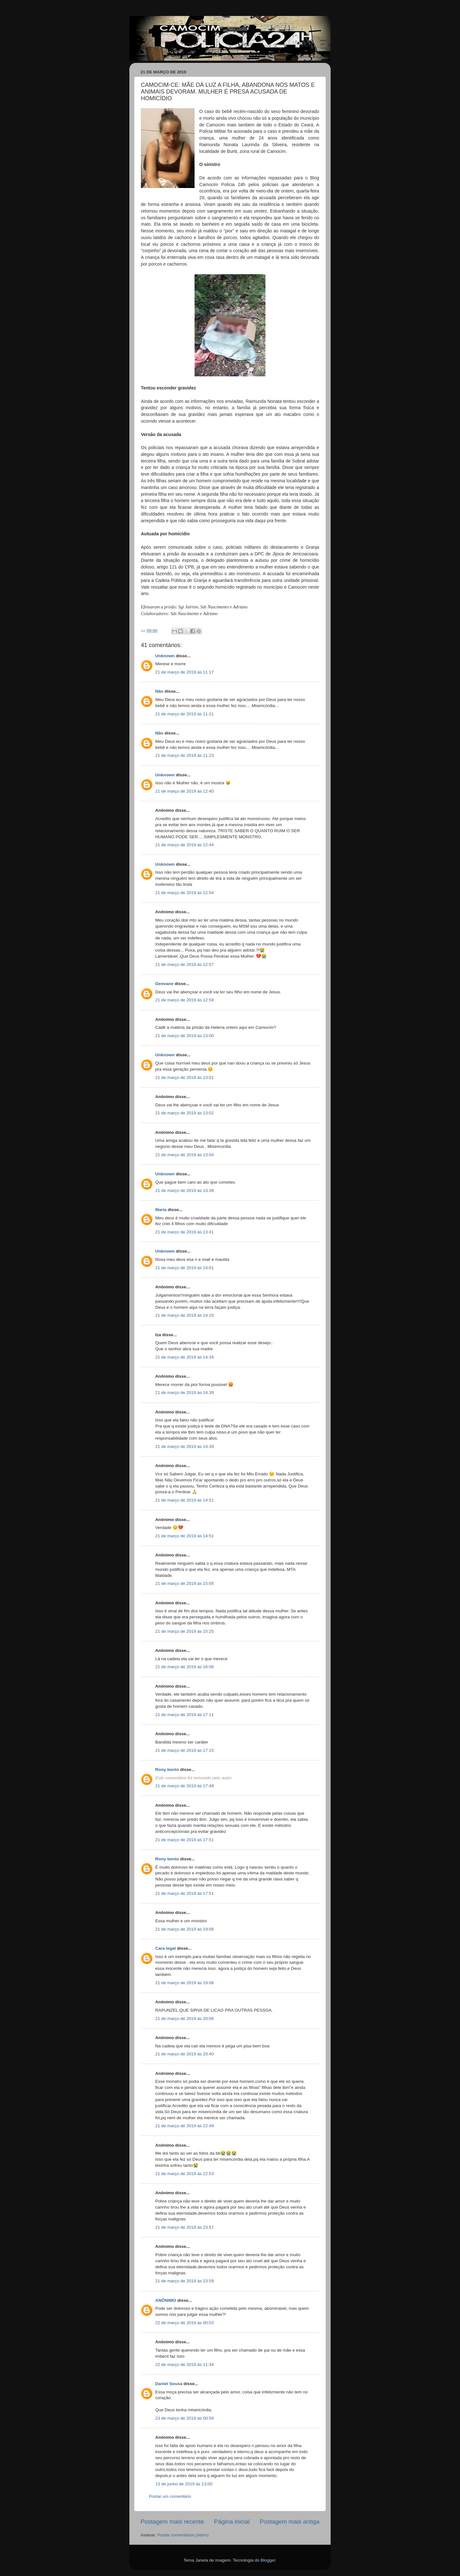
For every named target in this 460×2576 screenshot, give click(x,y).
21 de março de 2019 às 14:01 (184, 1267)
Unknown (165, 655)
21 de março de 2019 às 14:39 (184, 1392)
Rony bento (167, 1769)
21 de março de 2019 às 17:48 (184, 1785)
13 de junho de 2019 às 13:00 (183, 2484)
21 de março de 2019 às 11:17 (184, 672)
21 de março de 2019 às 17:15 (184, 1750)
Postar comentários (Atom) (183, 2535)
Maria (160, 1209)
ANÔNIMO (165, 2300)
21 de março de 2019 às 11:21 (184, 714)
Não (159, 691)
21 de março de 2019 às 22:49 (184, 2125)
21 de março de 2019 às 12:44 (184, 844)
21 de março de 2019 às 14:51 (184, 1500)
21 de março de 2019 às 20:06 (184, 2018)
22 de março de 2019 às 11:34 (184, 2364)
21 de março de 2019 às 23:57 (184, 2227)
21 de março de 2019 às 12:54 (184, 892)
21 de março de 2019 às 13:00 (184, 1035)
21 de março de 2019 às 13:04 (184, 1154)
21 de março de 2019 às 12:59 (184, 1000)
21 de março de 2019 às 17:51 (184, 1839)
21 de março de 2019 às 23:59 (184, 2280)
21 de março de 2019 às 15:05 (184, 1583)
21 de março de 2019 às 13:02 (184, 1113)
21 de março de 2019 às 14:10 (184, 1315)
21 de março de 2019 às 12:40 (184, 791)
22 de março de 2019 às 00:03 (184, 2322)
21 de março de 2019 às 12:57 (184, 964)
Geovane (164, 983)
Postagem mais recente (172, 2521)
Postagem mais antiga (289, 2521)
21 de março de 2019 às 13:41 (184, 1232)
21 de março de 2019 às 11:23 (184, 755)
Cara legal (165, 1948)
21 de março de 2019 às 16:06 (184, 1666)
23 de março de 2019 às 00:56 (184, 2418)
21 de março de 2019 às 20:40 (184, 2054)
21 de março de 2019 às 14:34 (184, 1357)
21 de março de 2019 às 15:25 (184, 1631)
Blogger (268, 2560)
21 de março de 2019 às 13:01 (184, 1077)
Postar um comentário (170, 2496)
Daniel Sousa (168, 2383)
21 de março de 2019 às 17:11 (184, 1714)
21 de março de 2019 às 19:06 (184, 1929)
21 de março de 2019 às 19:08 (184, 1982)
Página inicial (231, 2521)
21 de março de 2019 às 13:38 (184, 1190)
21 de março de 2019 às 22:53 (184, 2173)
